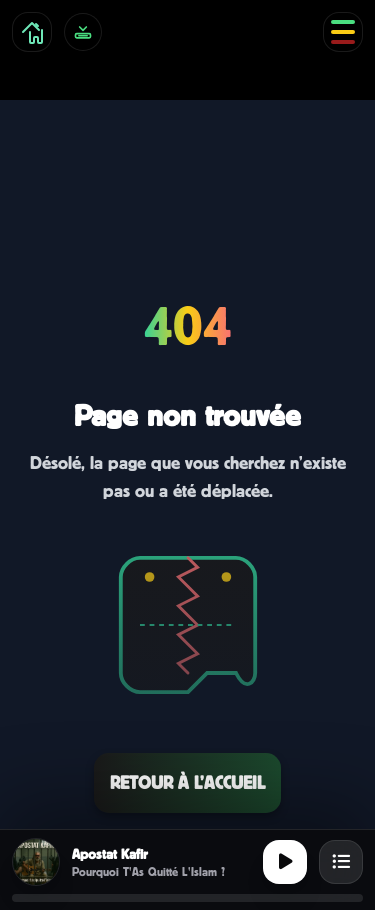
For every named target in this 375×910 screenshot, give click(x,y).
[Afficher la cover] (36, 862)
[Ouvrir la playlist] (341, 862)
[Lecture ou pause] (285, 862)
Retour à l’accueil (187, 782)
